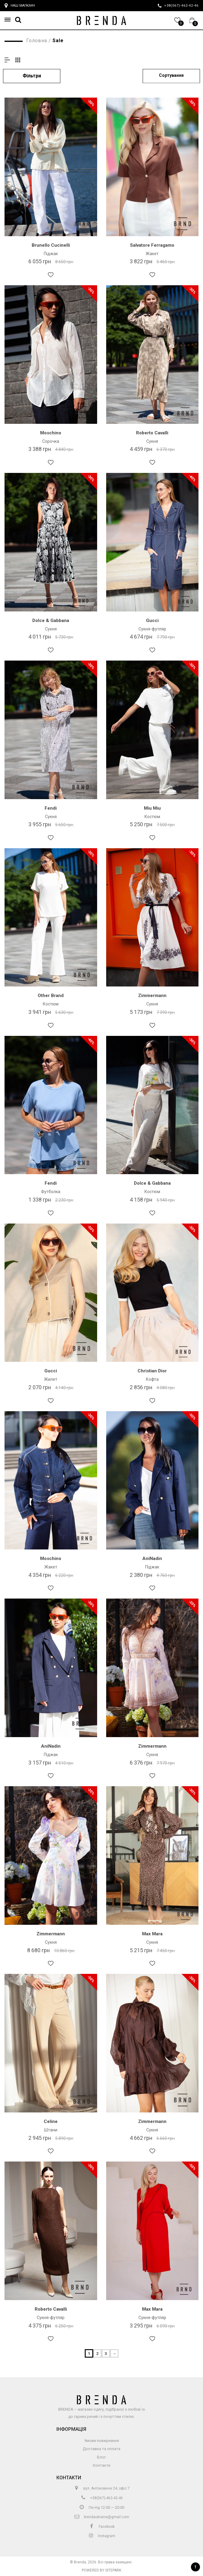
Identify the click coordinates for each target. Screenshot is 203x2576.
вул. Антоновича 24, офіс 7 (101, 2488)
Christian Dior (152, 1371)
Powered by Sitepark (101, 2570)
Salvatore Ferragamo (152, 245)
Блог (101, 2457)
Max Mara (152, 1934)
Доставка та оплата (101, 2448)
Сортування (171, 75)
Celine (51, 2121)
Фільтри (32, 76)
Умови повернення (101, 2440)
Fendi (51, 808)
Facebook (102, 2526)
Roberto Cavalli (152, 433)
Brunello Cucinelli (51, 245)
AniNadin (152, 1558)
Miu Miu (152, 808)
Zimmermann (152, 995)
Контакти (101, 2465)
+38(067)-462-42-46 (101, 2498)
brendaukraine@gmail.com (101, 2517)
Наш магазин (20, 5)
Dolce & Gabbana (50, 620)
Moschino (50, 433)
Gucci (152, 620)
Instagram (101, 2536)
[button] (9, 19)
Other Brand (51, 995)
